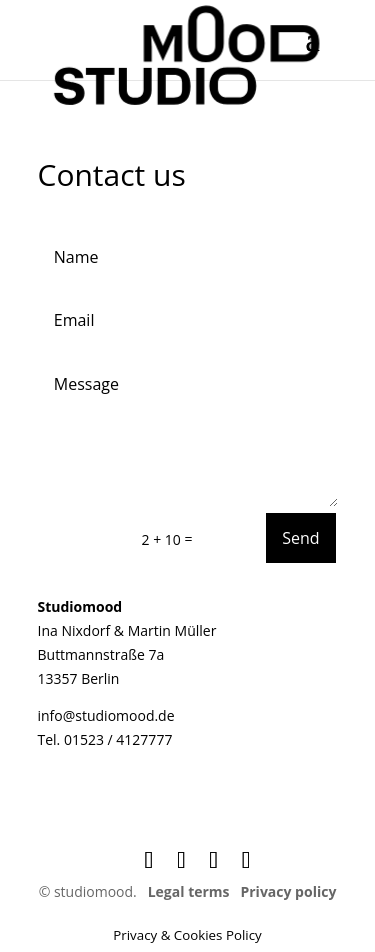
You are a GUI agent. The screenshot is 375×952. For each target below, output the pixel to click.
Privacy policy (288, 891)
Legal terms (189, 891)
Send (300, 538)
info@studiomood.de (106, 715)
